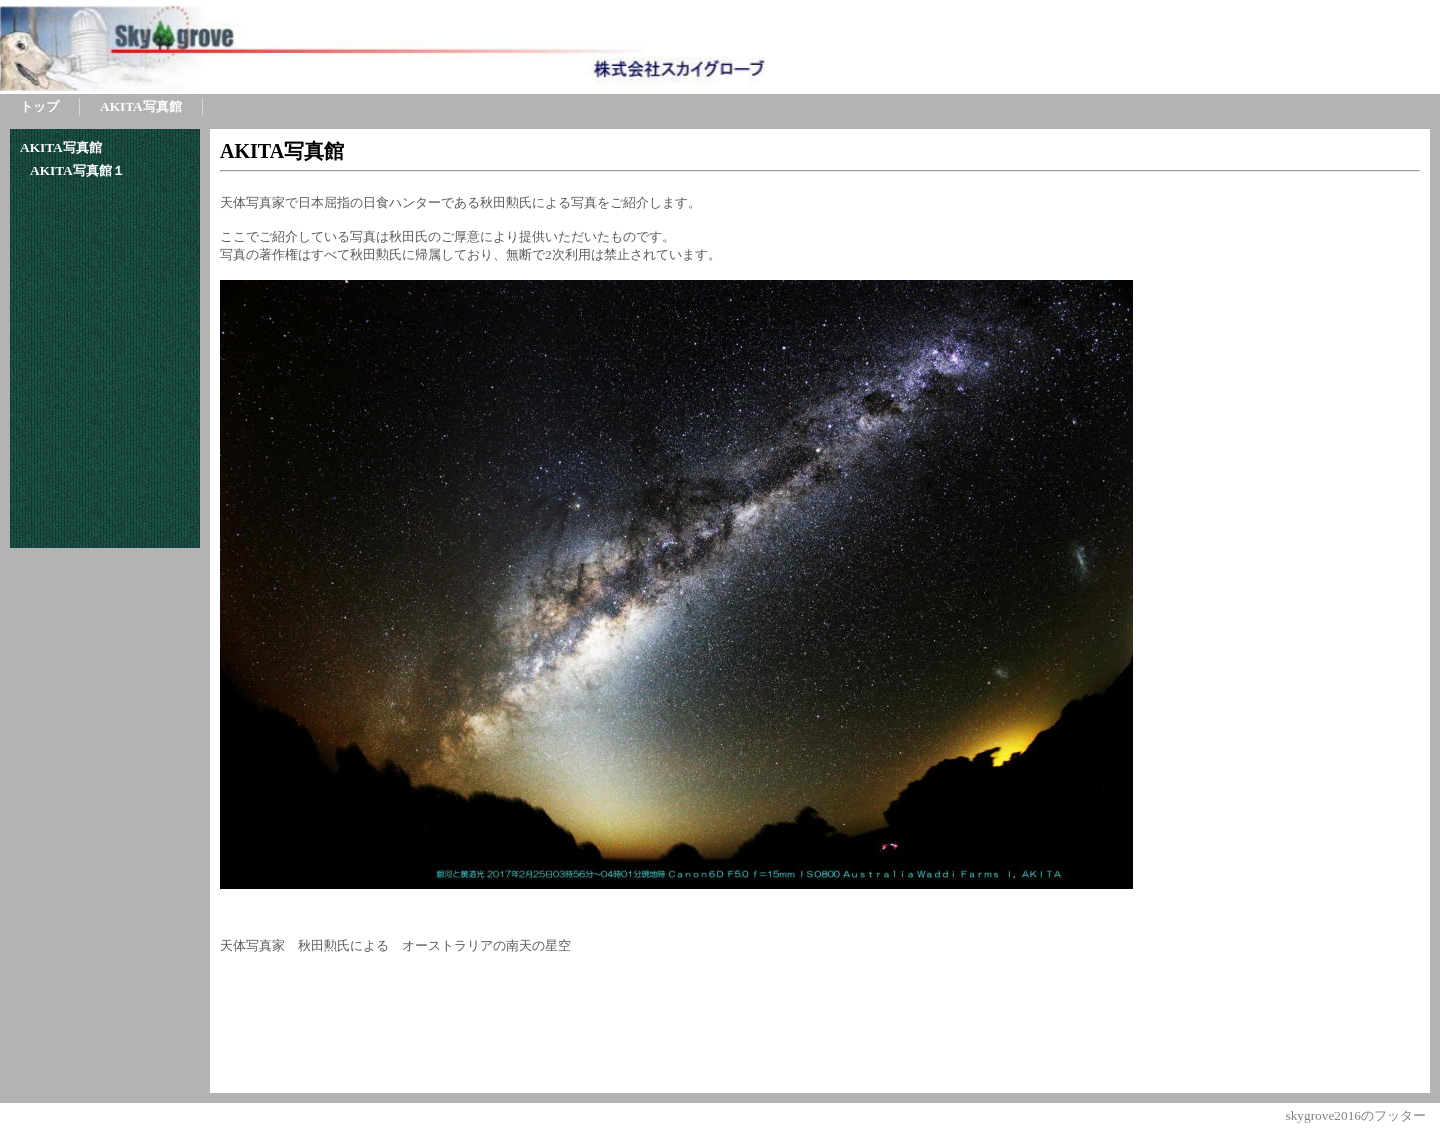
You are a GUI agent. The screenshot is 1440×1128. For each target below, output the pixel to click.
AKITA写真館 (282, 151)
